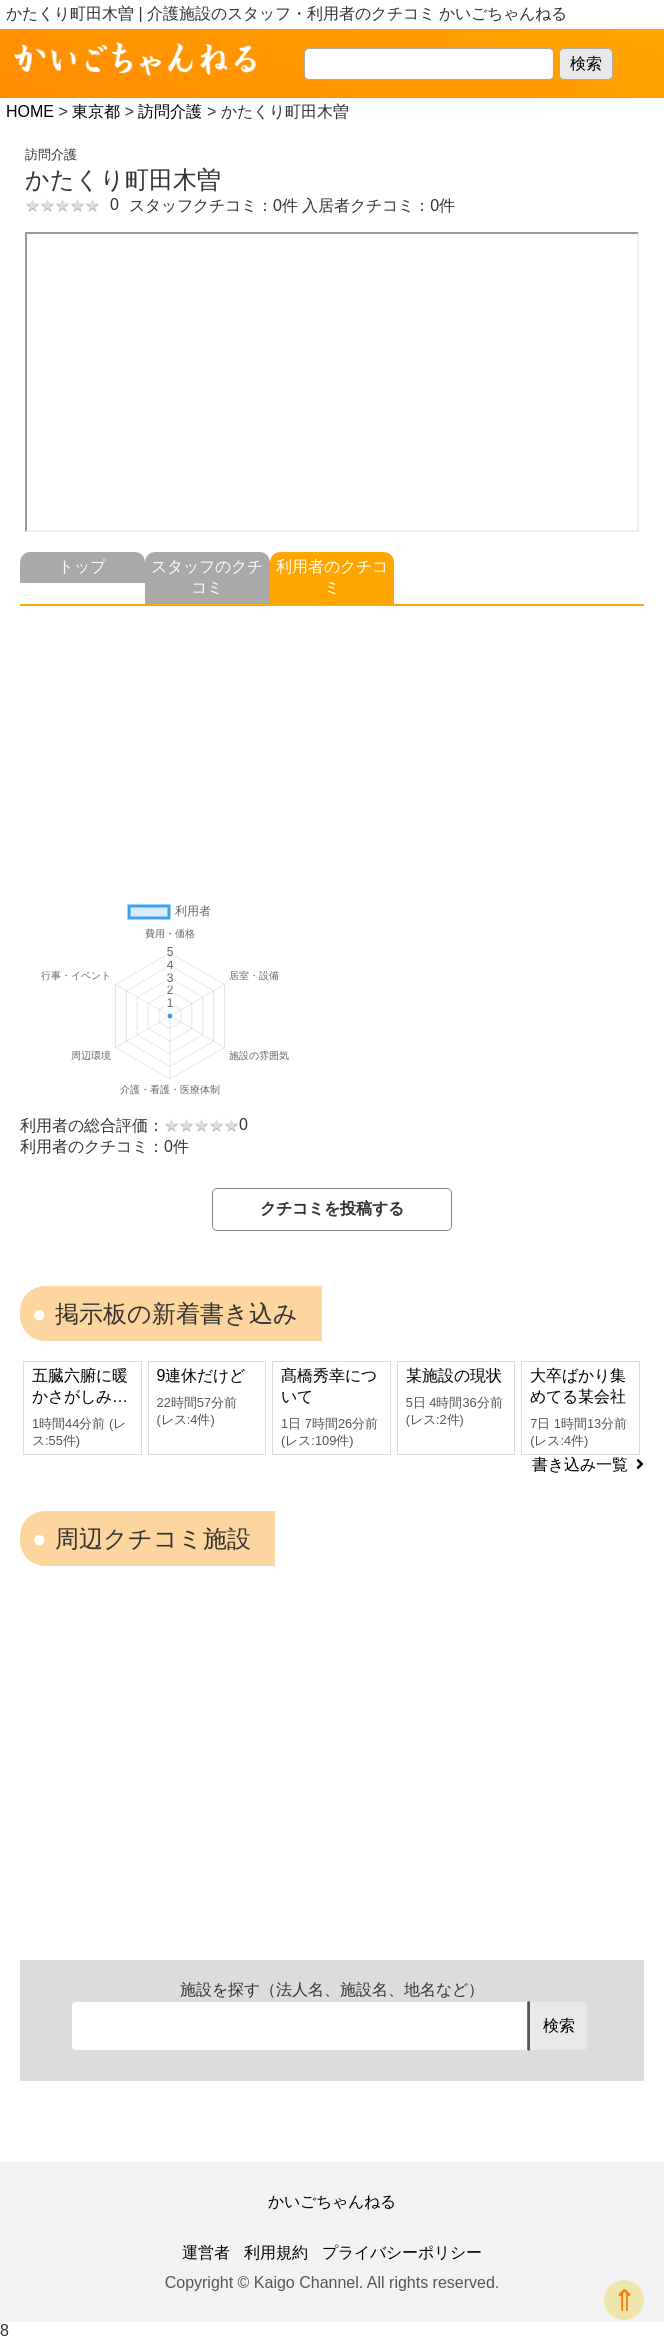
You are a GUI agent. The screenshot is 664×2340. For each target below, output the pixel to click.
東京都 (96, 111)
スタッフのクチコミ (207, 577)
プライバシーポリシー (402, 2252)
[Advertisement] (332, 746)
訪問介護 (170, 111)
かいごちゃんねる (332, 2201)
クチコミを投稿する (332, 1208)
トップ (82, 566)
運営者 (206, 2252)
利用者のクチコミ (332, 577)
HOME (30, 111)
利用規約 (276, 2252)
